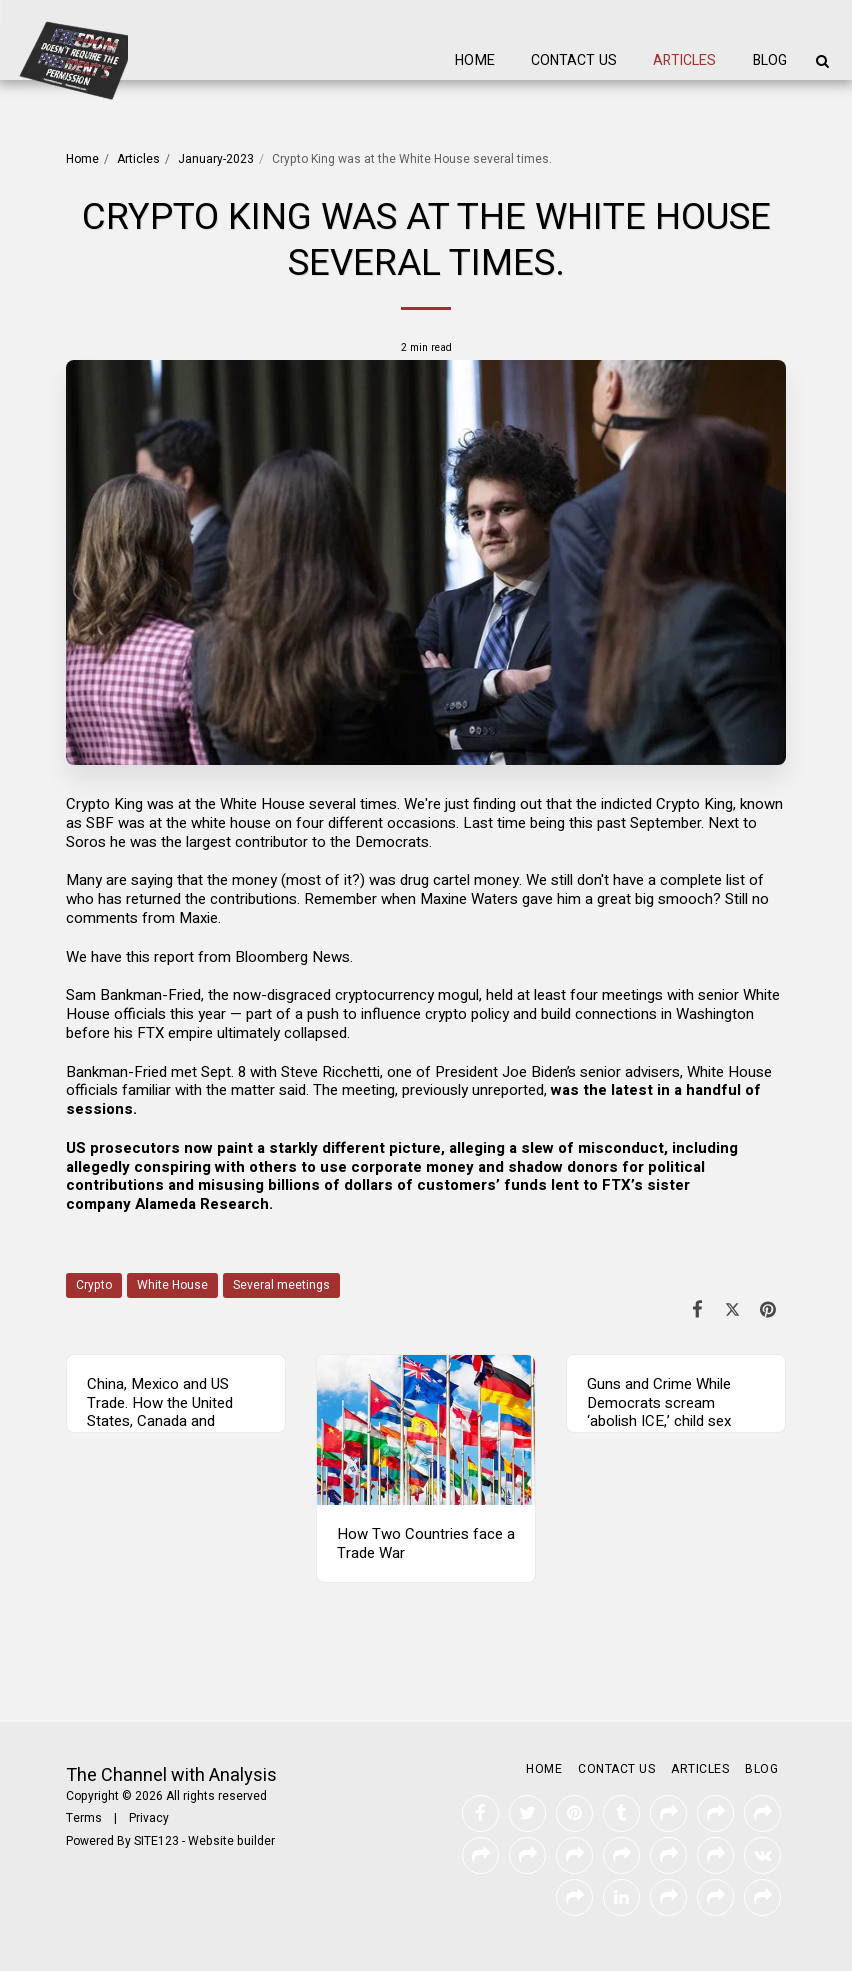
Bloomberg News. (294, 957)
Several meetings (281, 1285)
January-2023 (216, 159)
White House (172, 1285)
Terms (84, 1818)
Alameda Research (202, 1204)
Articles (138, 159)
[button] (822, 61)
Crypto (94, 1285)
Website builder (231, 1841)
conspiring (172, 1167)
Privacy (149, 1818)
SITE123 (156, 1841)
